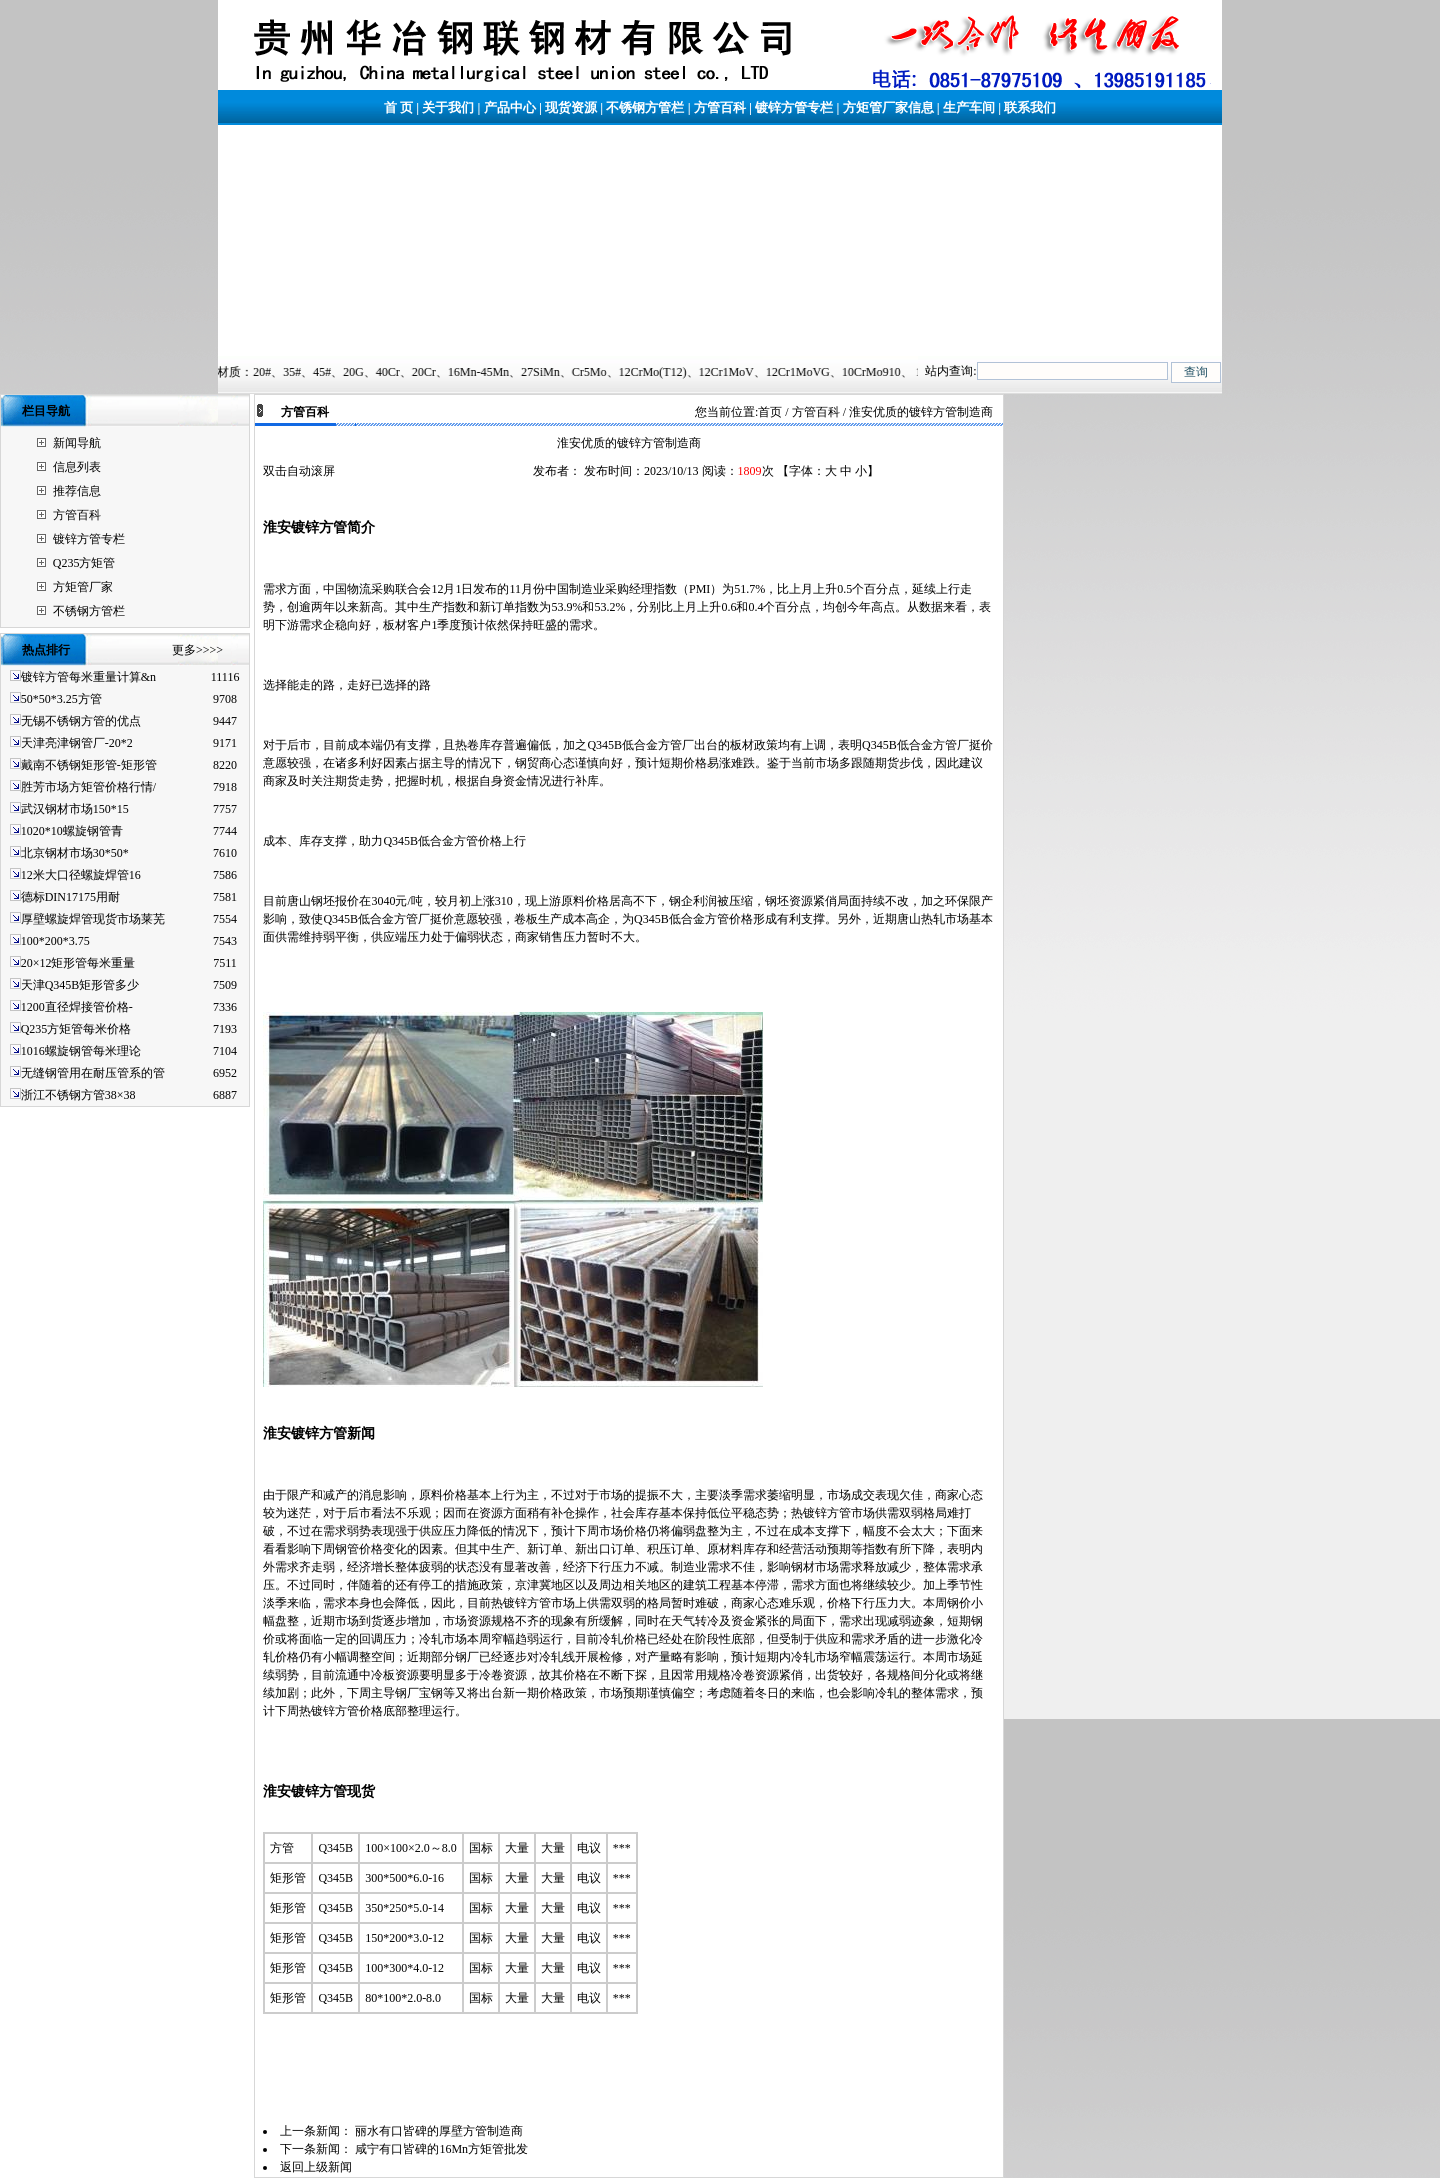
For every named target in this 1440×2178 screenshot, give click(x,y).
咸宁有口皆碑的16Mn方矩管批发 (441, 2149)
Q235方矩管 (84, 563)
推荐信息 (77, 491)
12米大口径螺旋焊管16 (81, 875)
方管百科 (720, 107)
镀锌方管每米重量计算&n (88, 677)
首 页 (398, 107)
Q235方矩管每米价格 (76, 1029)
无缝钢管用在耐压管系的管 (93, 1073)
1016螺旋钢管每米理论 (81, 1051)
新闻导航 (77, 443)
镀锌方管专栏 (794, 107)
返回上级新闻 (316, 2167)
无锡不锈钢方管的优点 (81, 721)
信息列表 (77, 467)
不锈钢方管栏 (645, 107)
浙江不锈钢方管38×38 (78, 1095)
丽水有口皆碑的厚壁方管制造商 (439, 2131)
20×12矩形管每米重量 (78, 963)
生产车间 (969, 107)
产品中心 (510, 107)
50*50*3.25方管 (61, 699)
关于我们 (448, 107)
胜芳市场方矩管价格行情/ (88, 787)
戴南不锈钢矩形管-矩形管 (89, 765)
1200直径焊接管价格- (77, 1007)
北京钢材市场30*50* (75, 853)
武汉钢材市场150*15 (75, 809)
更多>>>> (197, 650)
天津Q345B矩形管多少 (80, 985)
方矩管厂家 (83, 587)
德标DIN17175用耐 (70, 897)
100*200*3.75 (55, 941)
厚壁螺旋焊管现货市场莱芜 (93, 919)
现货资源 (571, 107)
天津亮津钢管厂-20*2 (77, 743)
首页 (770, 412)
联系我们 (1030, 107)
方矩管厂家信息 (888, 107)
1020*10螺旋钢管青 (72, 831)
